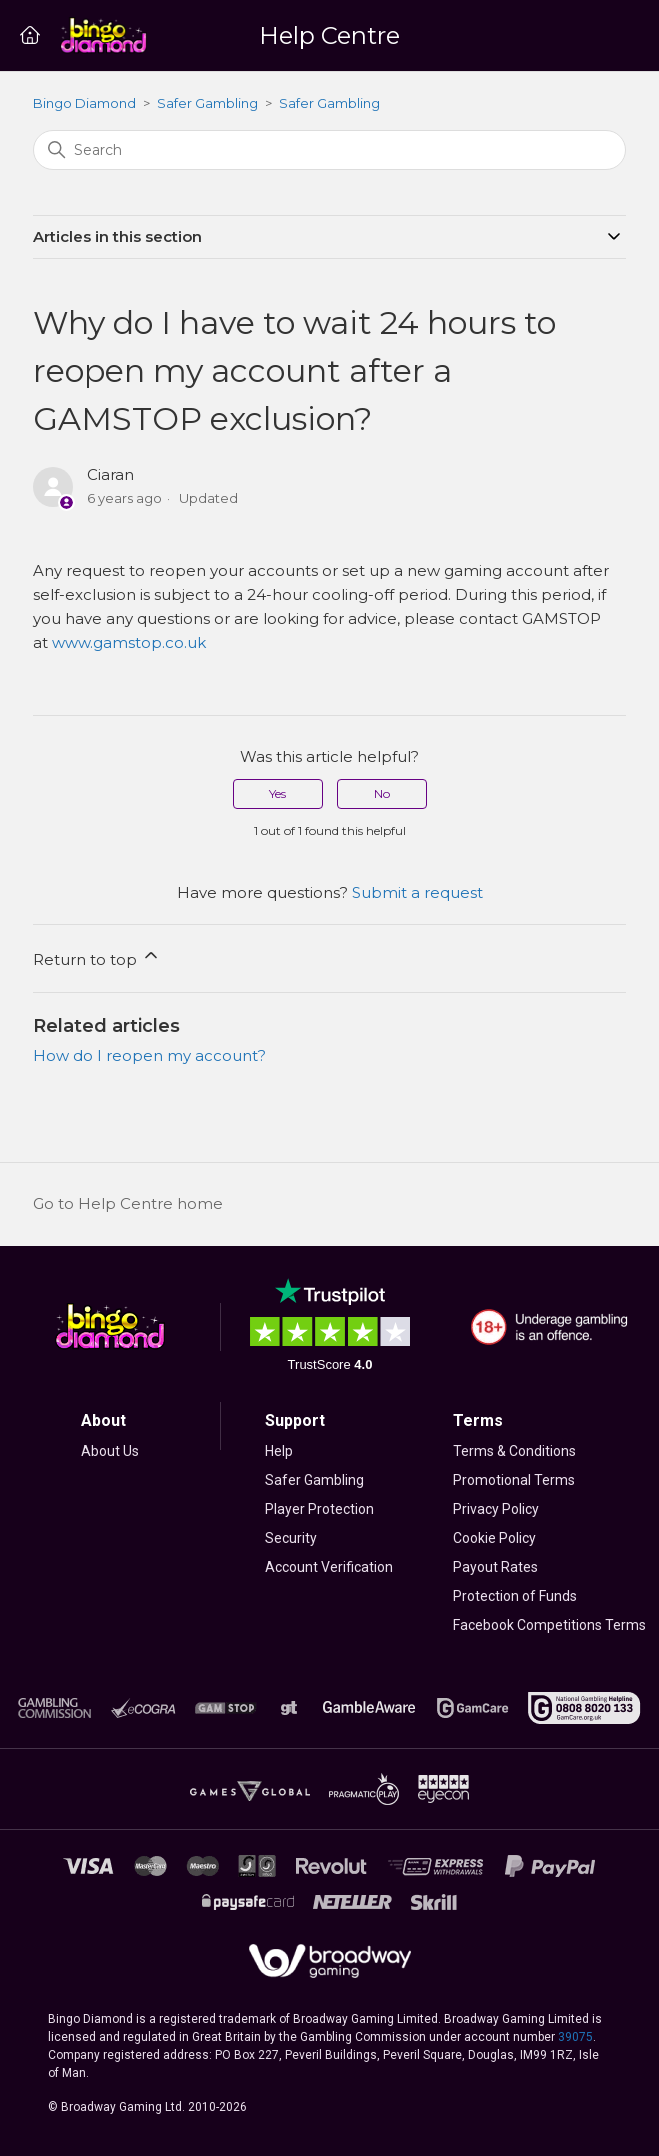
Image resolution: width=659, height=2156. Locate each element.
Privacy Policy (496, 1509)
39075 (575, 2037)
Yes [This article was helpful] (277, 793)
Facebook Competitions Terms (549, 1625)
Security (291, 1538)
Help (279, 1451)
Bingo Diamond (84, 103)
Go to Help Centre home (128, 1203)
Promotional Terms (514, 1480)
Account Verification (329, 1567)
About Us (110, 1451)
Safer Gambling (207, 103)
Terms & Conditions (514, 1451)
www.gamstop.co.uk (129, 642)
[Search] (329, 150)
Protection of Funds (515, 1596)
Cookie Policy (494, 1538)
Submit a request (417, 892)
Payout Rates (495, 1567)
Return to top (97, 957)
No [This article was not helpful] (382, 793)
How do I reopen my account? (149, 1055)
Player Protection (319, 1509)
